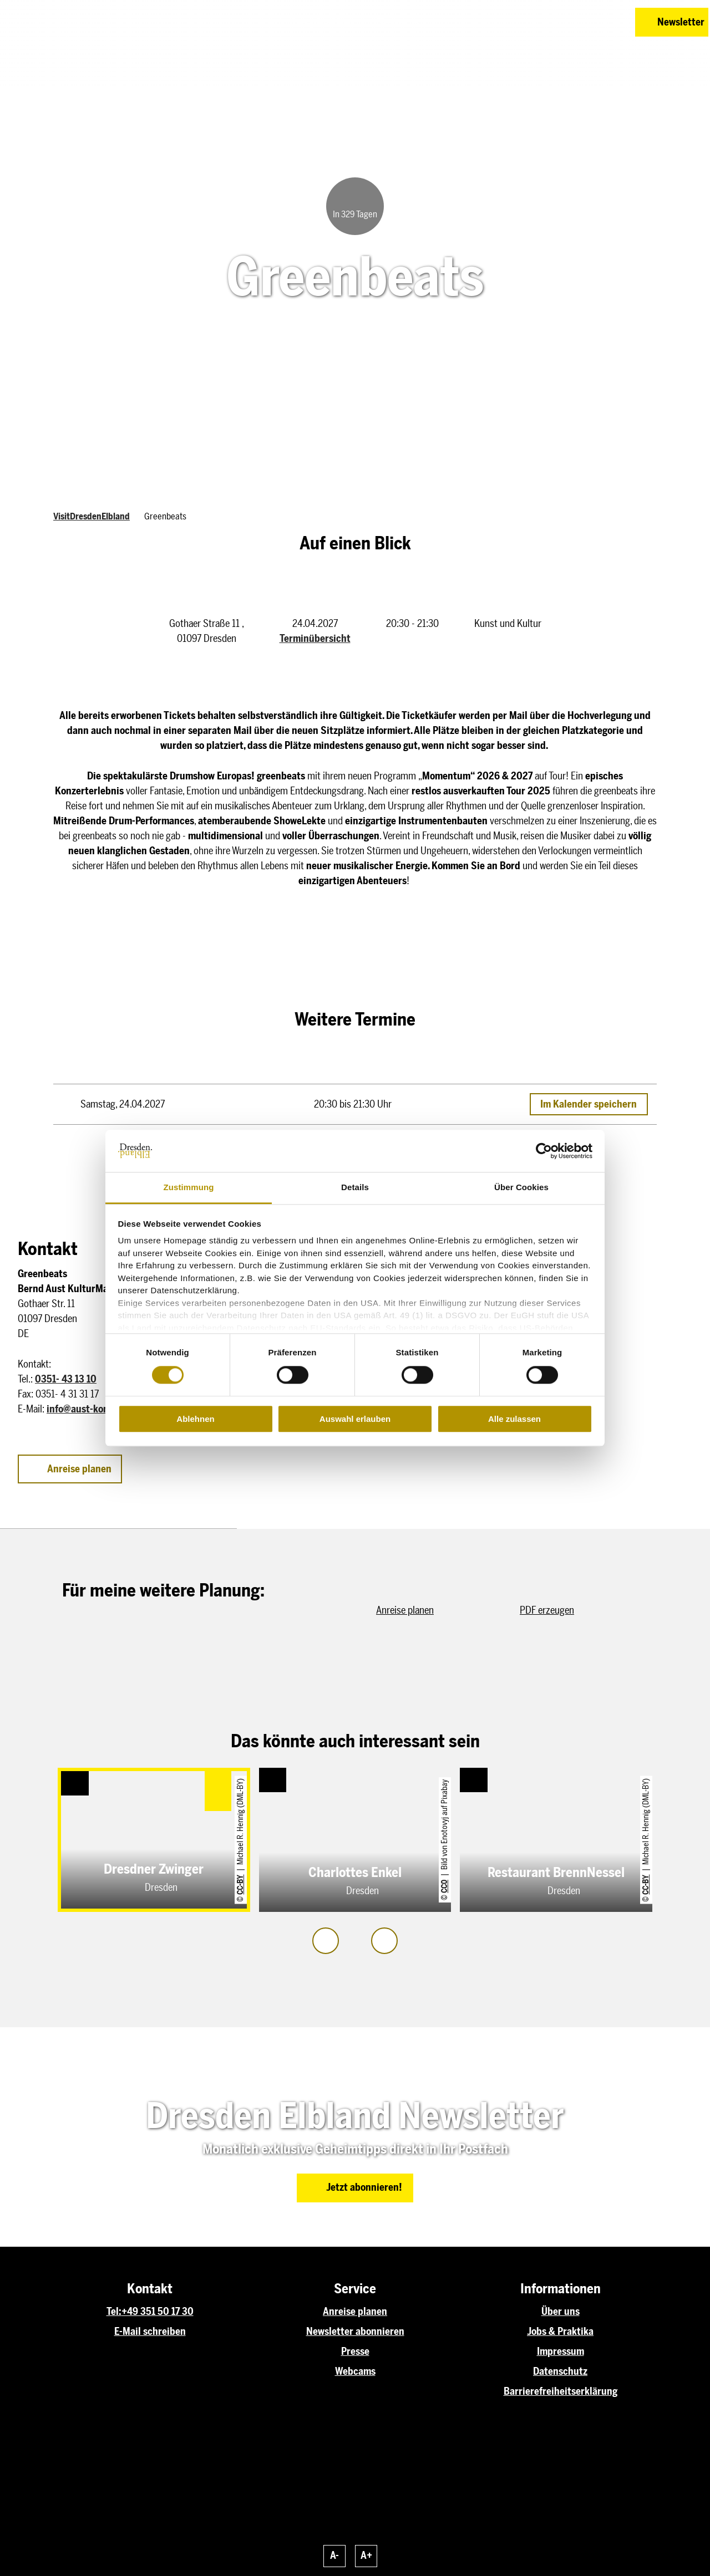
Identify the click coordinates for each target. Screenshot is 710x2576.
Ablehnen (195, 1419)
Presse (355, 2351)
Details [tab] (355, 1187)
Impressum (560, 2351)
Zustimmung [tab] (189, 1187)
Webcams (355, 2371)
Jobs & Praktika (560, 2331)
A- (334, 2555)
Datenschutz (560, 2371)
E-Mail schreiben (150, 2331)
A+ (366, 2555)
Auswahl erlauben (355, 1419)
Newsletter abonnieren (355, 2331)
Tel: (113, 2311)
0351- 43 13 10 (66, 1379)
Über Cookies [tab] (521, 1187)
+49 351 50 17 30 (157, 2311)
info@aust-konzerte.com (99, 1409)
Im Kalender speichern (588, 1104)
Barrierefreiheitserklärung (560, 2391)
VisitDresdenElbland (91, 516)
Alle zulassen (514, 1419)
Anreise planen (355, 2311)
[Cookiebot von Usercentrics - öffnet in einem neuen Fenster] (543, 1150)
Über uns (560, 2311)
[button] (548, 22)
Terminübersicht (315, 638)
